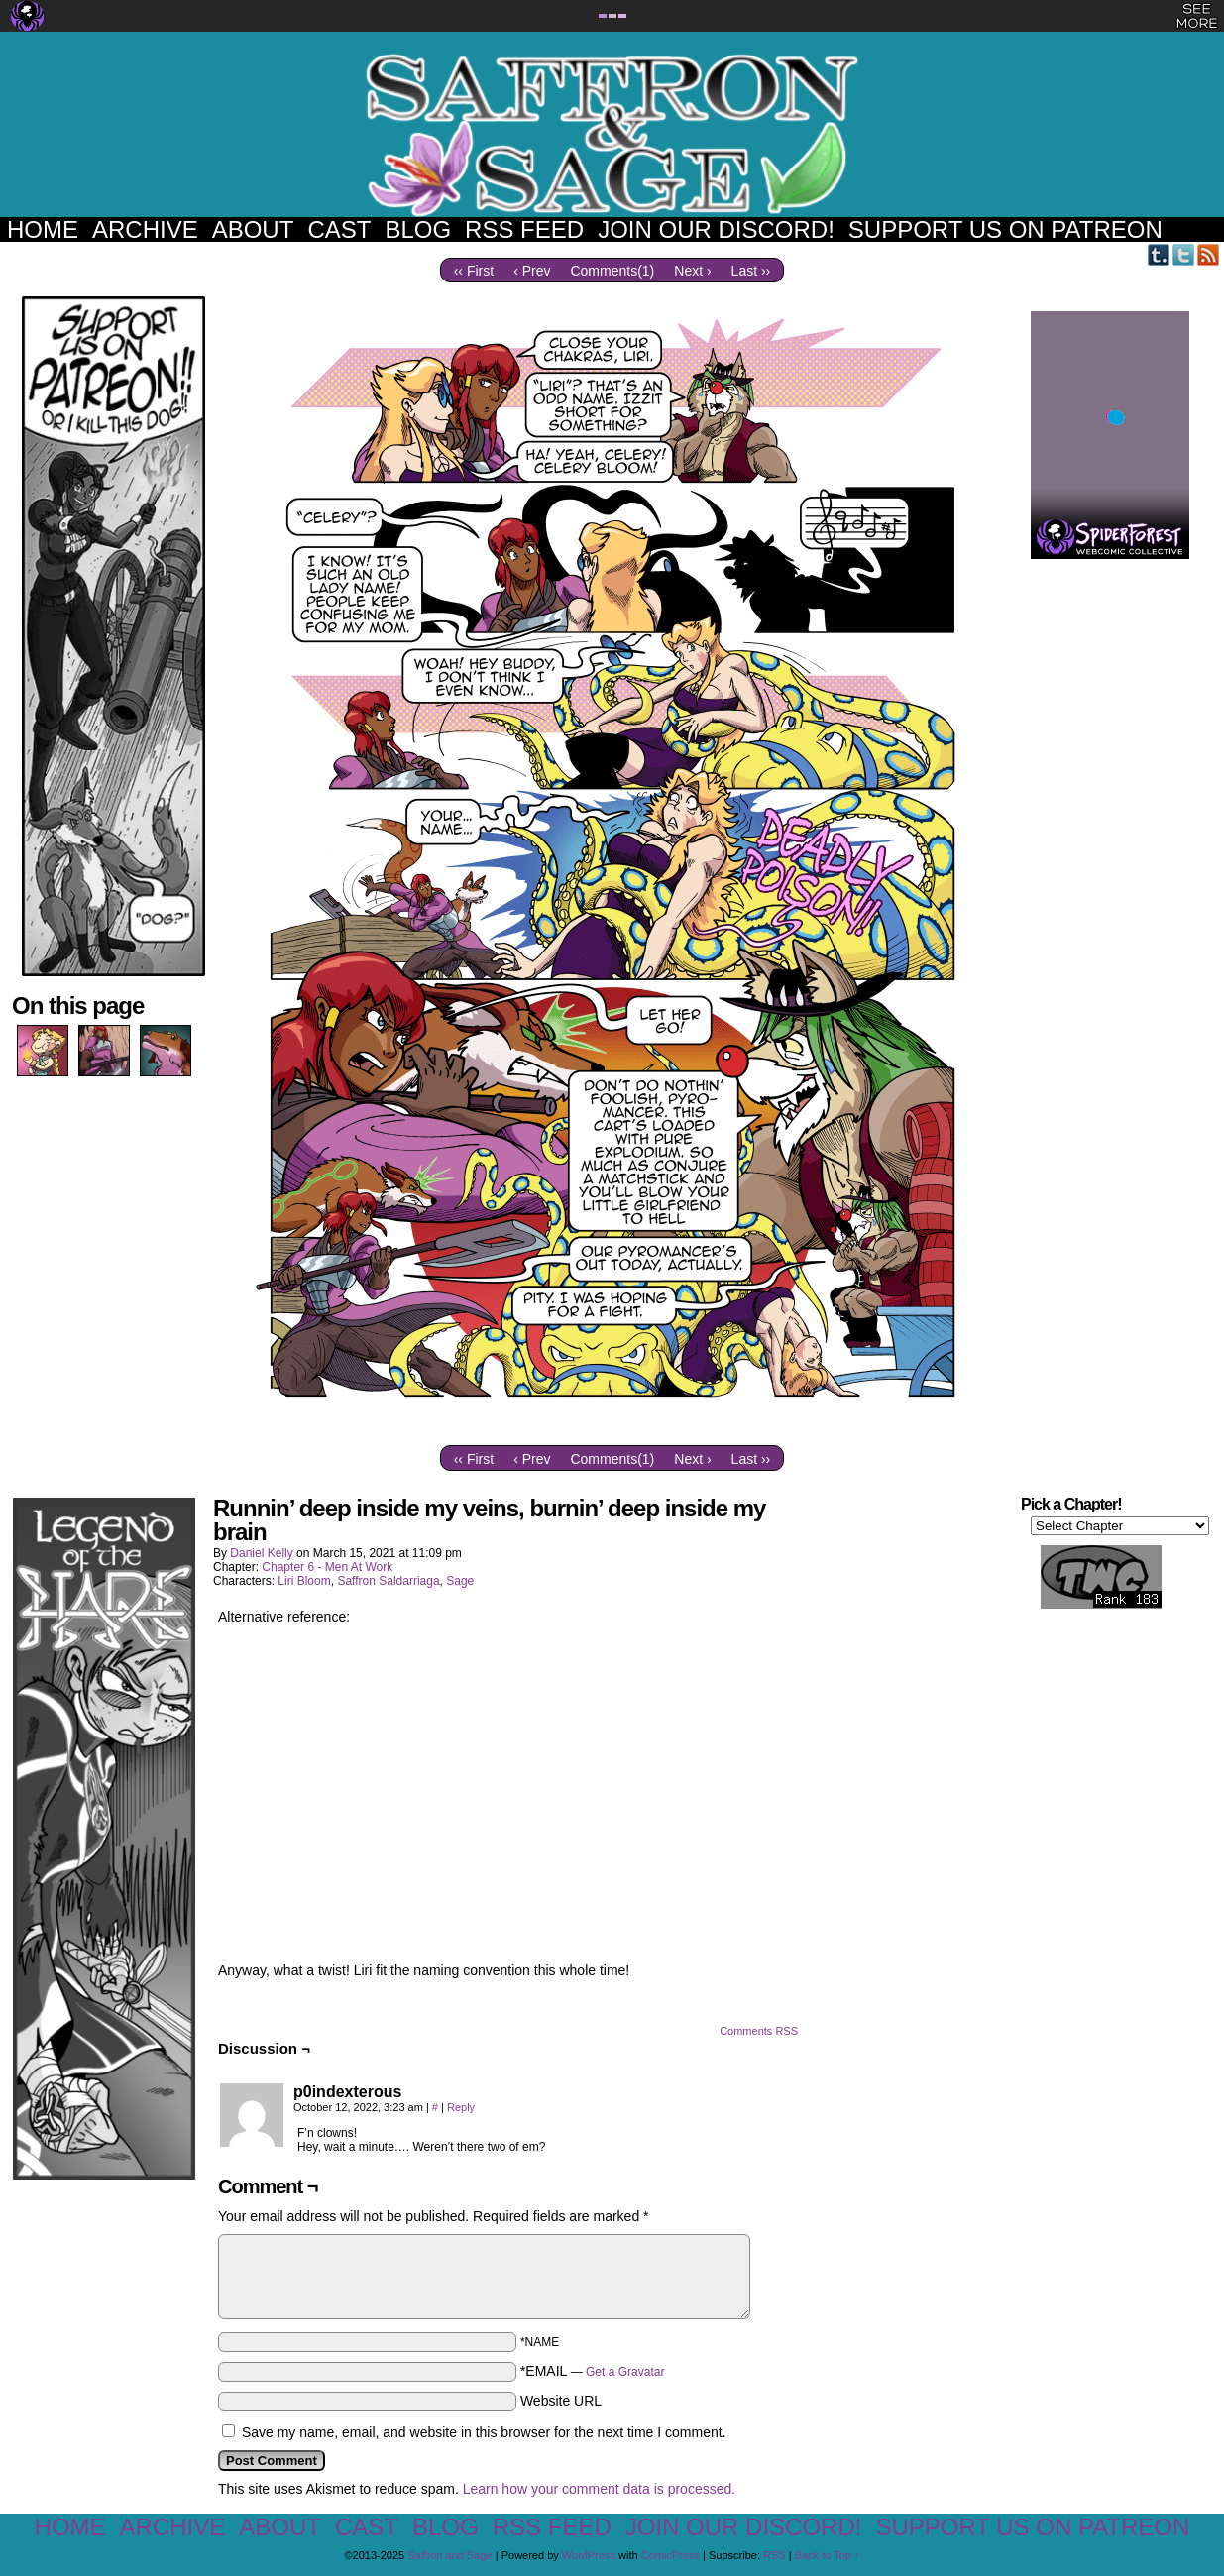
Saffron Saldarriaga (388, 1581)
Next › (692, 271)
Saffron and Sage (612, 134)
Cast (339, 229)
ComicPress (670, 2555)
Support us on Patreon (1005, 229)
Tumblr (1159, 254)
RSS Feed (524, 229)
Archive (145, 229)
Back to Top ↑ (827, 2555)
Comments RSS (759, 2031)
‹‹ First (474, 271)
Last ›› (751, 271)
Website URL (561, 2400)
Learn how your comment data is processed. (599, 2489)
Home (42, 229)
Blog (418, 229)
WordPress (588, 2555)
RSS (1208, 254)
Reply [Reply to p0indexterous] (461, 2107)
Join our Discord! (716, 229)
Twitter (1183, 254)
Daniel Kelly (261, 1553)
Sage (460, 1581)
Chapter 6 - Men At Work (327, 1567)
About (253, 229)
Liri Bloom (304, 1581)
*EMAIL (592, 2371)
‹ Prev (531, 271)
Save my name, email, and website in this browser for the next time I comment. (484, 2432)
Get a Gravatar (625, 2372)
